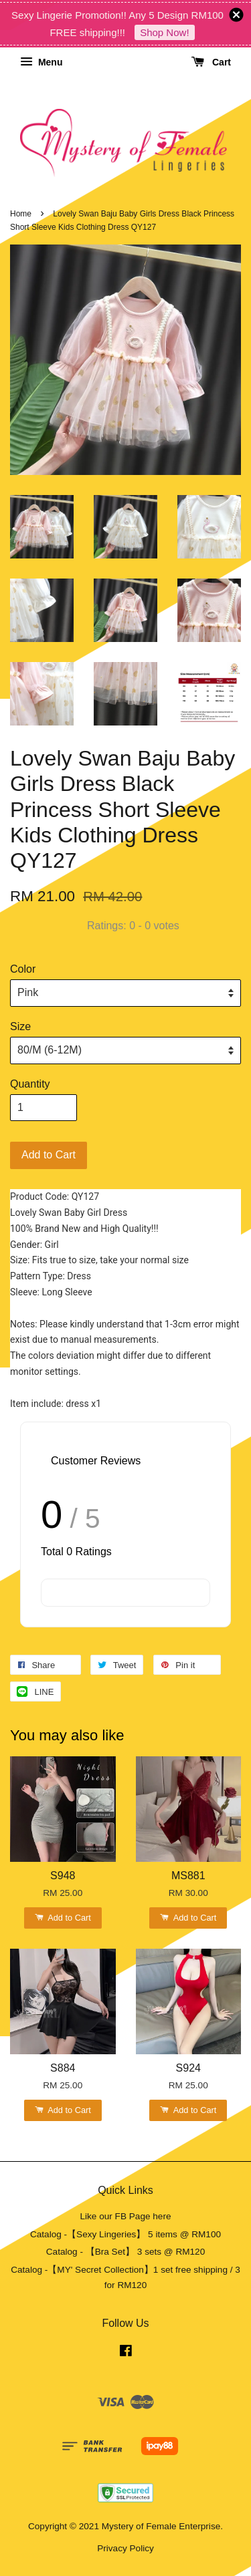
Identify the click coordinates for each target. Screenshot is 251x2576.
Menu (41, 62)
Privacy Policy (125, 2548)
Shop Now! (164, 32)
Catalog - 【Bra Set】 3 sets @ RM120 (125, 2252)
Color (22, 969)
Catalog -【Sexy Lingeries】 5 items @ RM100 (125, 2234)
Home (20, 213)
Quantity (30, 1084)
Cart (211, 62)
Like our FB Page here (125, 2216)
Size (20, 1026)
